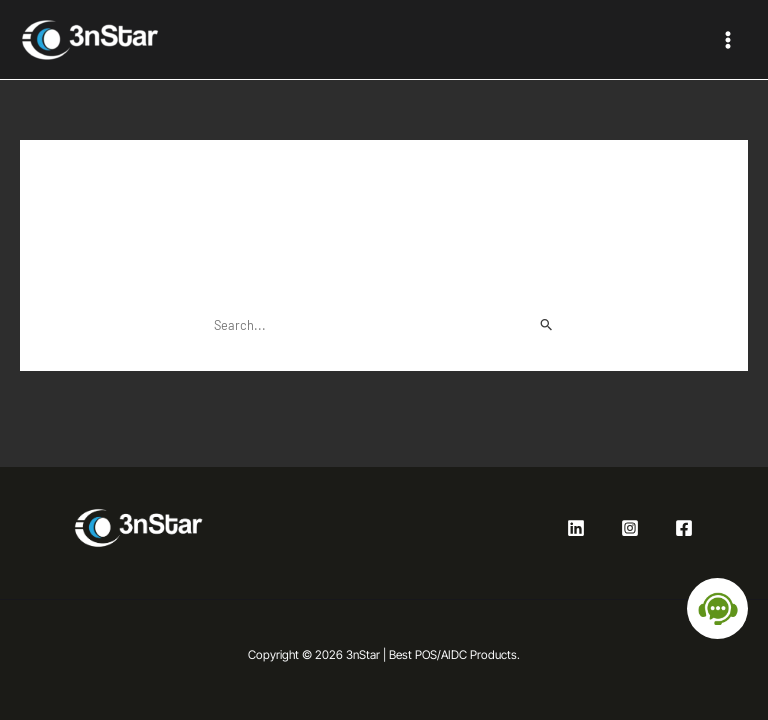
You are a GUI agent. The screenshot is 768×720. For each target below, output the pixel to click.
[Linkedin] (576, 528)
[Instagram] (630, 528)
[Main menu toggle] (727, 39)
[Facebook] (684, 528)
